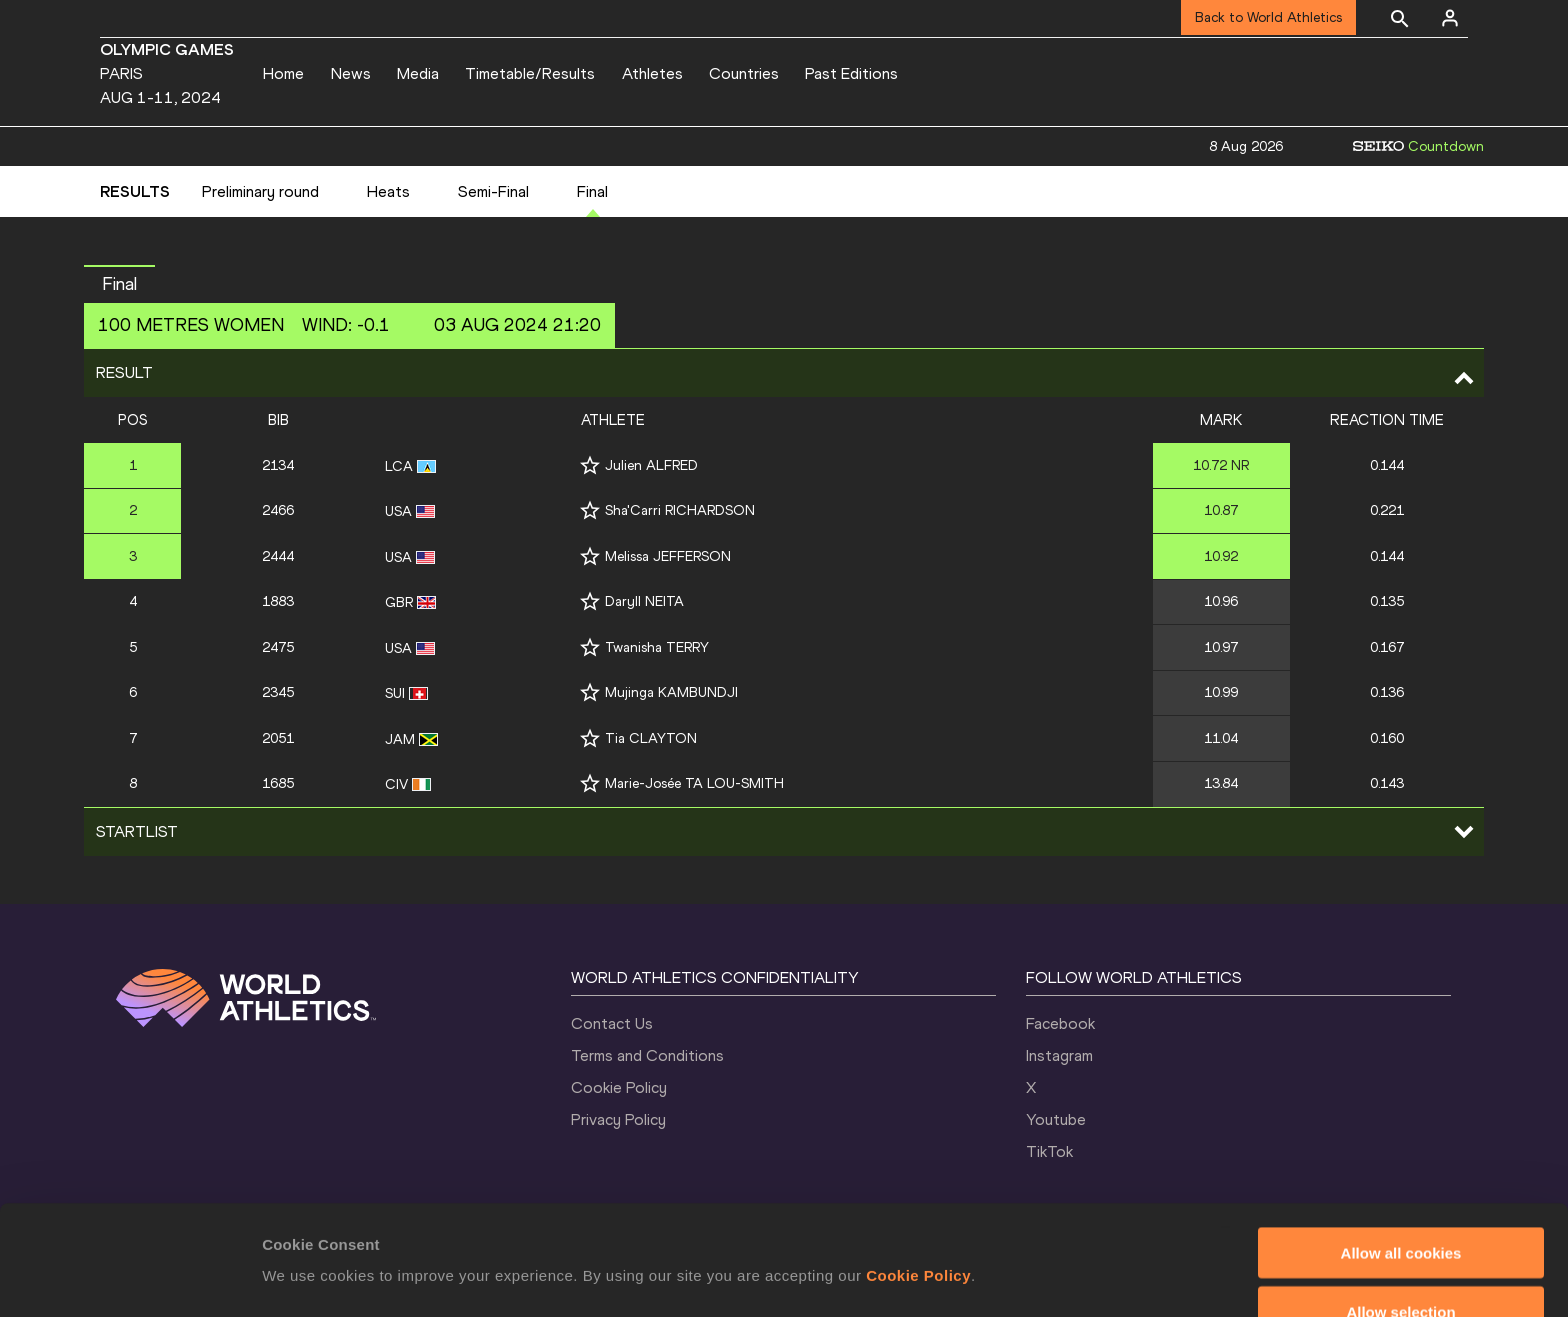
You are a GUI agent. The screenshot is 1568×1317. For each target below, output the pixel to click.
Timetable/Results (530, 73)
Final (592, 191)
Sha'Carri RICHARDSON (680, 510)
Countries (744, 73)
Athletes (652, 73)
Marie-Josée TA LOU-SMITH (694, 783)
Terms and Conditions (647, 1055)
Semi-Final (493, 191)
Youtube (1056, 1119)
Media (418, 73)
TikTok (1049, 1151)
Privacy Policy (618, 1119)
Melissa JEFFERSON (668, 556)
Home (283, 73)
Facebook (1060, 1023)
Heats (388, 191)
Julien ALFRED (651, 465)
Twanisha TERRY (657, 647)
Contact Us (612, 1023)
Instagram (1059, 1055)
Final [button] (119, 284)
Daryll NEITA (644, 601)
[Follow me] (590, 465)
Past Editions (851, 73)
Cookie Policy (619, 1087)
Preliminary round (260, 191)
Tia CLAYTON (651, 738)
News (351, 73)
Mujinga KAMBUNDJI (671, 692)
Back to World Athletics (1268, 17)
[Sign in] (1450, 18)
